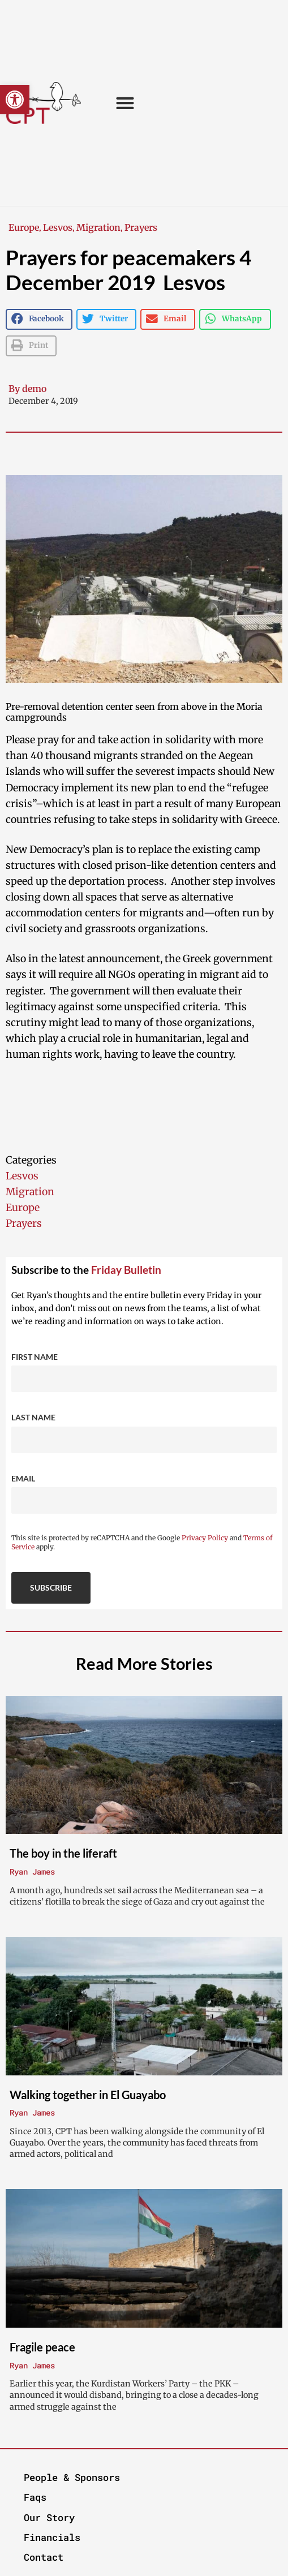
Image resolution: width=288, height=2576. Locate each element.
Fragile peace (42, 2347)
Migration (98, 227)
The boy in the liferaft (63, 1853)
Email (23, 1478)
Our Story (49, 2517)
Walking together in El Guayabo (88, 2094)
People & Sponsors (72, 2477)
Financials (52, 2537)
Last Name (33, 1417)
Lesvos (57, 227)
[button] (14, 99)
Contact (43, 2557)
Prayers (140, 227)
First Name (34, 1357)
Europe (23, 227)
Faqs (35, 2497)
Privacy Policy (205, 1537)
